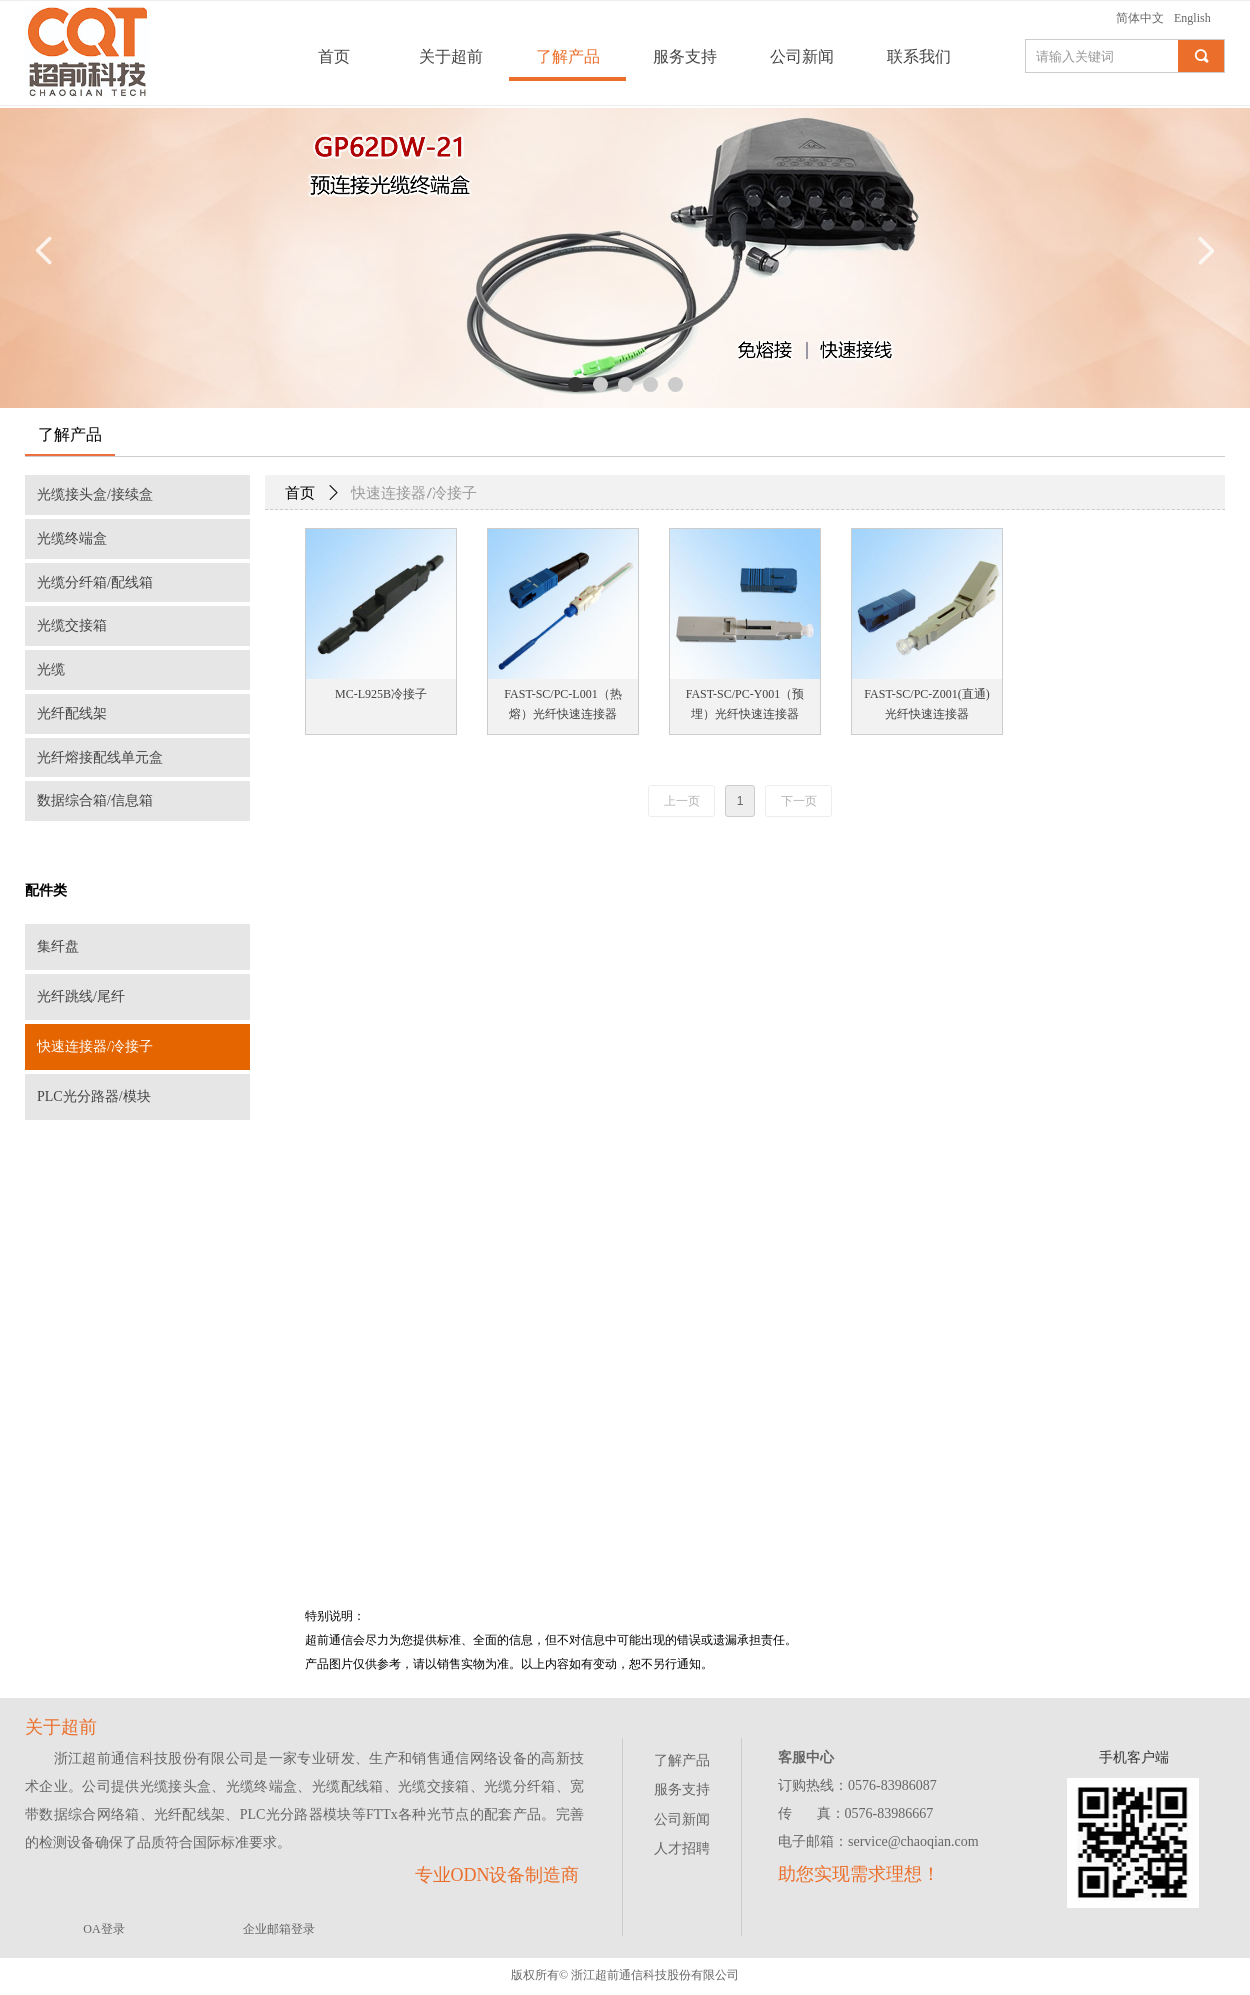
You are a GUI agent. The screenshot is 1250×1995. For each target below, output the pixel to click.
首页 (300, 493)
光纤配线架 (72, 713)
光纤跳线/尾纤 (81, 996)
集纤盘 (58, 946)
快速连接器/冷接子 (95, 1046)
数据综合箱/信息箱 (95, 800)
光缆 (51, 669)
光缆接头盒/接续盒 (95, 494)
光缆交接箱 (72, 625)
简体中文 (1140, 18)
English (1192, 18)
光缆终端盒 (72, 538)
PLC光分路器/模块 (94, 1096)
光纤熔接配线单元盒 (100, 757)
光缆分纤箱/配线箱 (95, 582)
